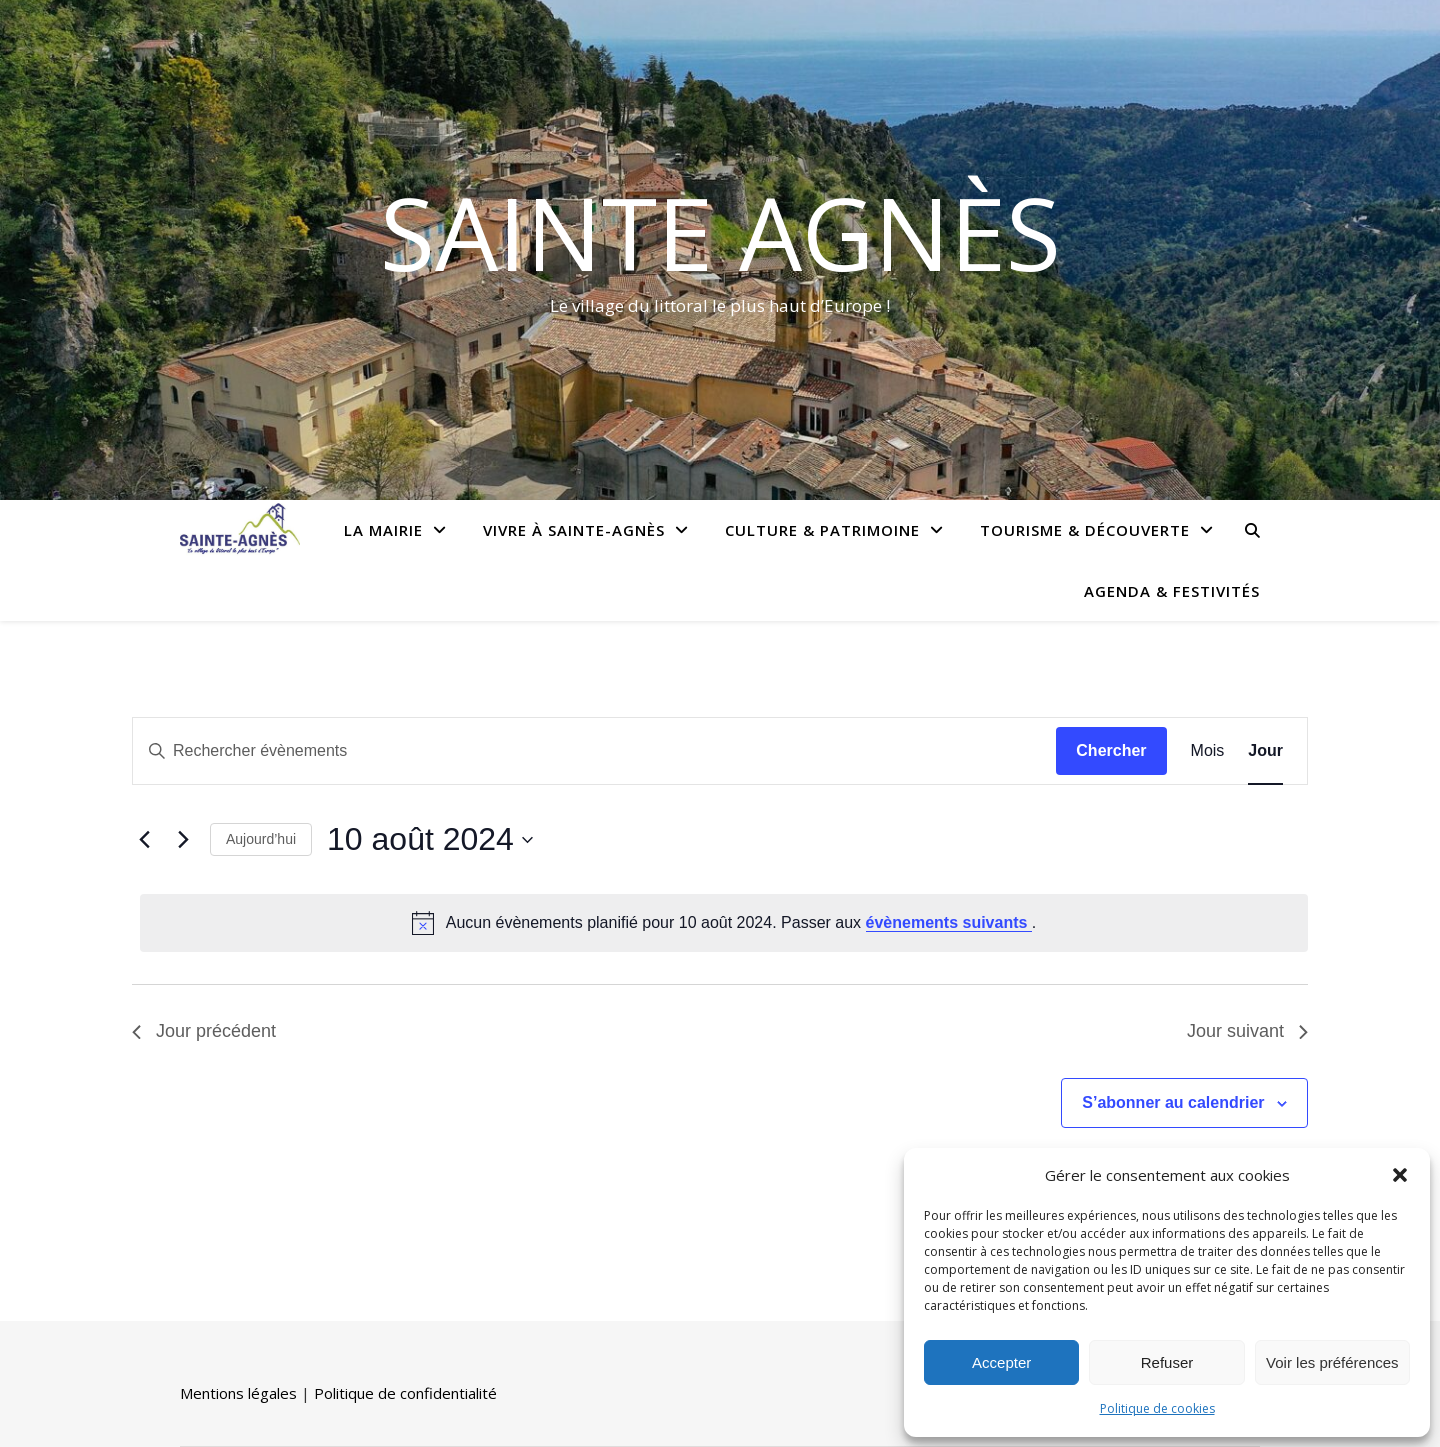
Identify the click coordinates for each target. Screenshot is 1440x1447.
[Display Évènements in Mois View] (1208, 751)
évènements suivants (949, 922)
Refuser (1167, 1362)
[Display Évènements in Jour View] (1265, 751)
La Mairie (383, 530)
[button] (1400, 1175)
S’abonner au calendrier (1173, 1102)
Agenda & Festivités (1172, 591)
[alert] (724, 923)
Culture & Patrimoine (822, 530)
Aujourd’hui (261, 839)
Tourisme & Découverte (1085, 530)
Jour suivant (1247, 1031)
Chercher (1111, 750)
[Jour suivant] (183, 840)
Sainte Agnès (720, 232)
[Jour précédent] (144, 840)
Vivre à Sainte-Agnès (574, 530)
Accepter (1001, 1362)
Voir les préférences (1332, 1362)
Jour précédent (204, 1031)
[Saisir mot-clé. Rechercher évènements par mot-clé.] (594, 751)
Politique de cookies (1157, 1408)
